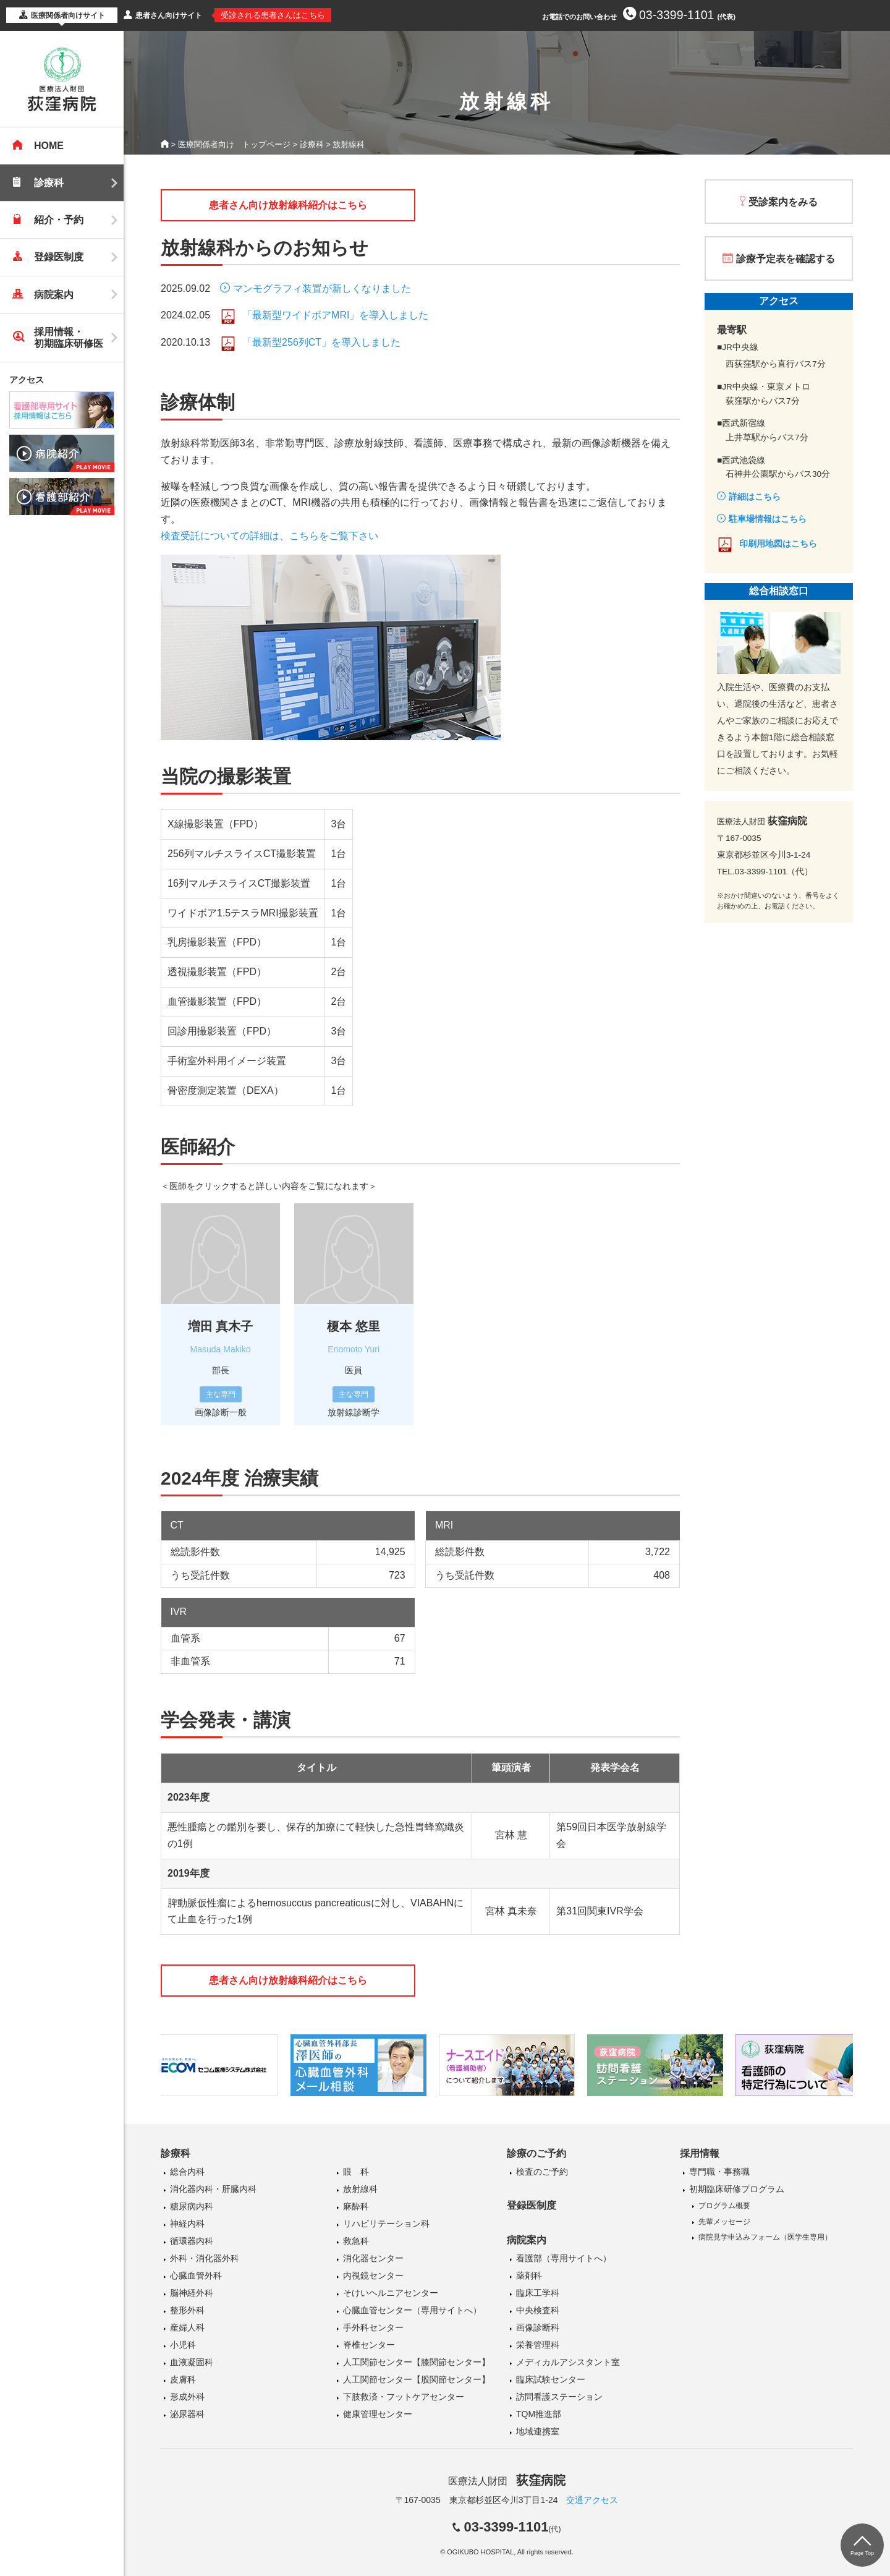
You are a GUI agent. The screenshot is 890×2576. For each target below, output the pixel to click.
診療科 (312, 144)
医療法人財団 (507, 2481)
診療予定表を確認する (785, 259)
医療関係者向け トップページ (234, 144)
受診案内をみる (783, 202)
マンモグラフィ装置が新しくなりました (322, 288)
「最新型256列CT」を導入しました (321, 342)
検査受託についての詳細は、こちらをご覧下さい (269, 536)
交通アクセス (592, 2500)
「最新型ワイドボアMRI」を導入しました (335, 315)
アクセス (26, 380)
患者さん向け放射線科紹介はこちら (288, 205)
